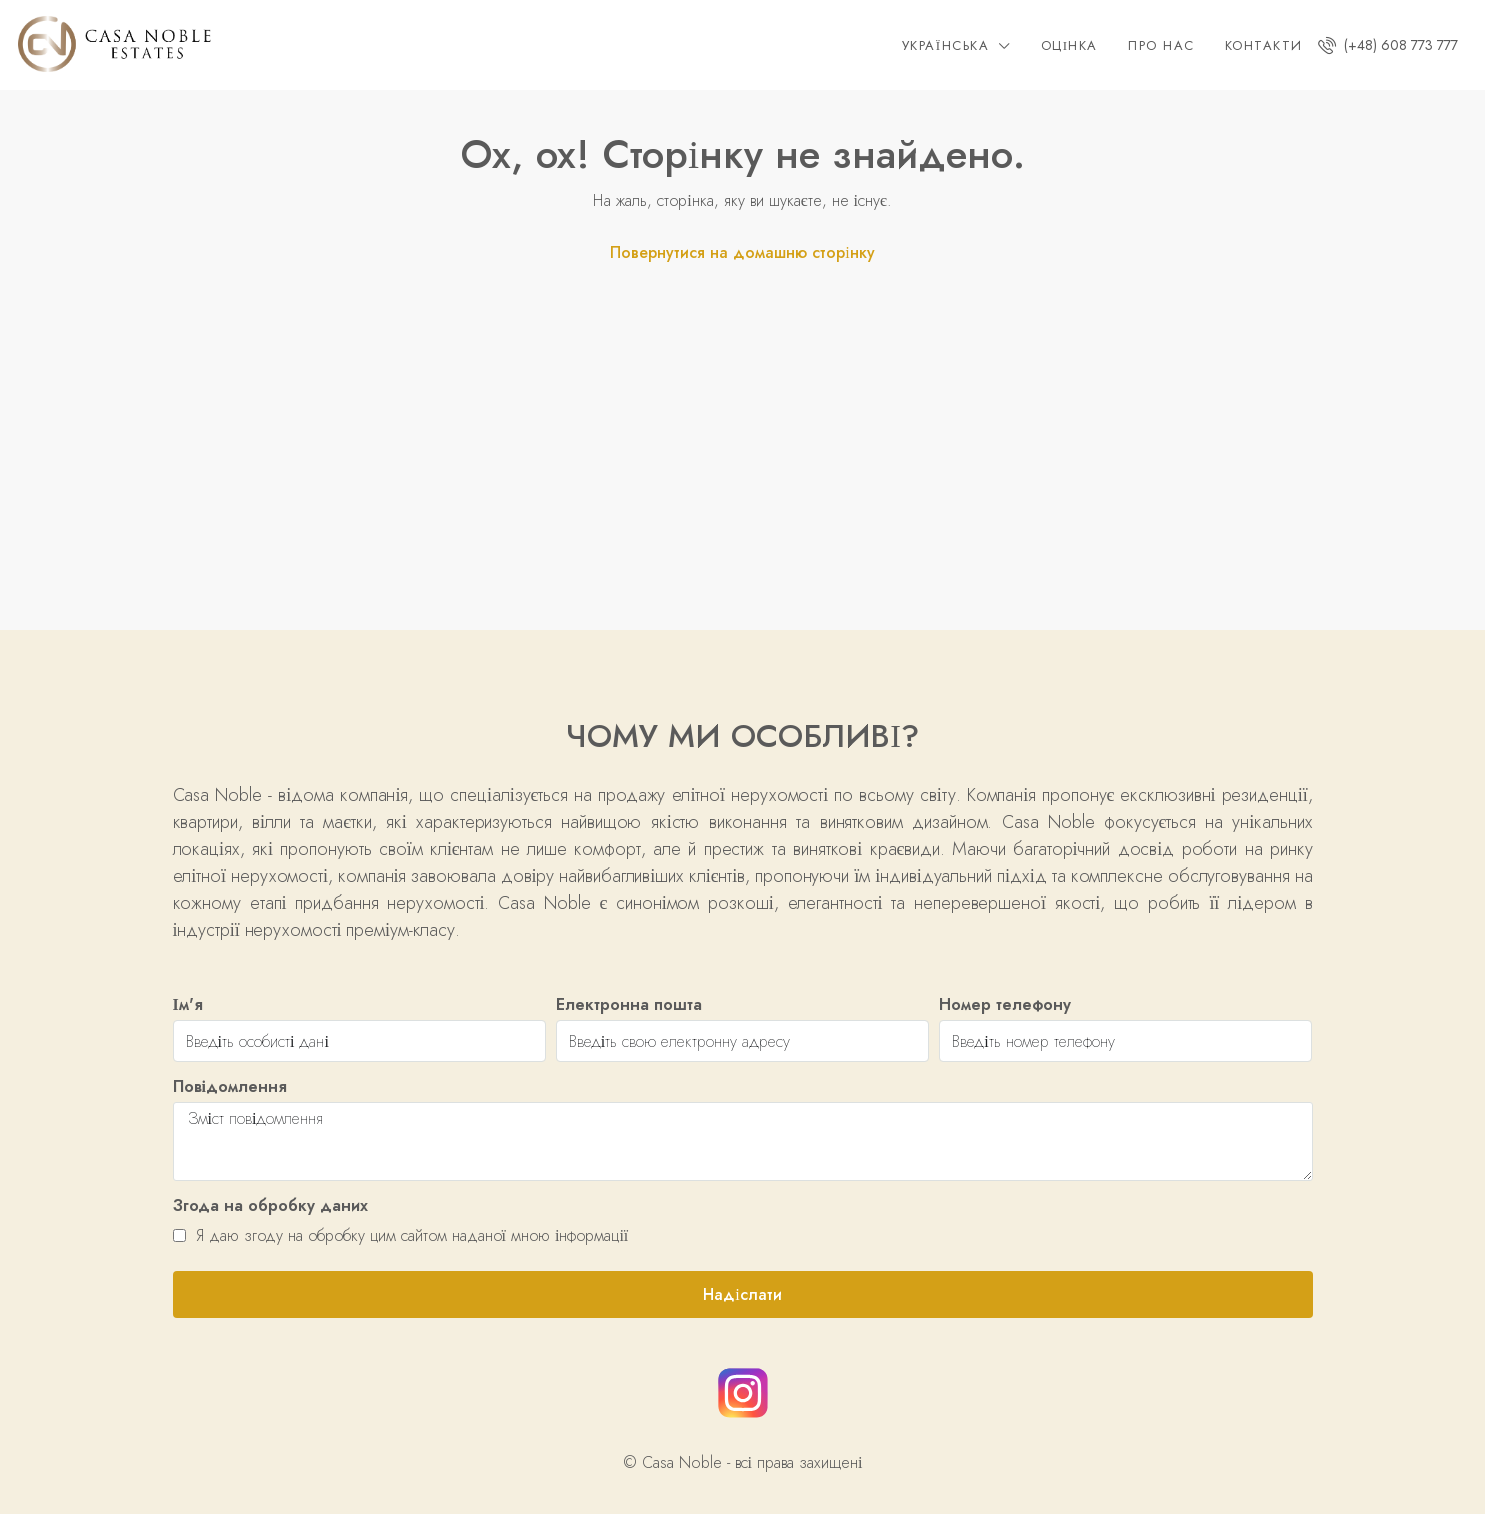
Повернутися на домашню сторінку (742, 252)
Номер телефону (1005, 1004)
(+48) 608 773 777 (1388, 45)
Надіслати (742, 1294)
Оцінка (1069, 45)
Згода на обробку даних (270, 1205)
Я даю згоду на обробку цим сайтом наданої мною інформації (401, 1235)
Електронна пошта (629, 1004)
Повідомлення (230, 1086)
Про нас (1161, 45)
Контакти (1264, 45)
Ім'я (188, 1004)
